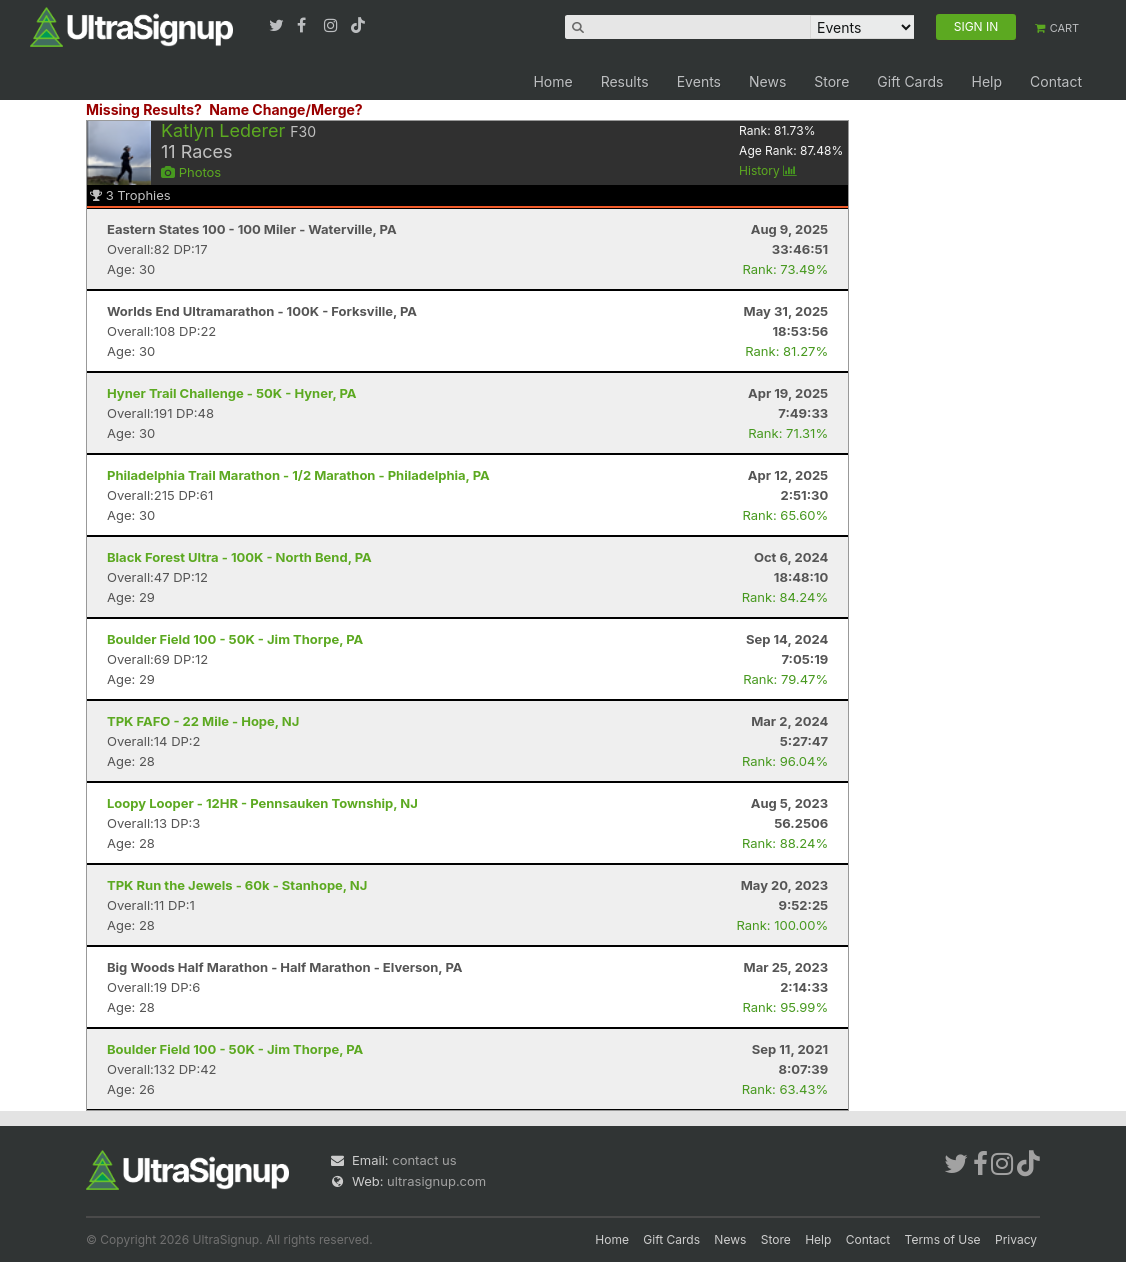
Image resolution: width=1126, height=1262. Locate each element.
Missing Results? (144, 109)
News (767, 81)
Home (552, 81)
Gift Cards (910, 81)
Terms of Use (943, 1239)
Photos (191, 172)
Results (625, 81)
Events (699, 81)
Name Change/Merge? (286, 109)
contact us (424, 1160)
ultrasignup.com (436, 1181)
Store (831, 81)
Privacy (1016, 1239)
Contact (1056, 81)
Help (986, 81)
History (768, 170)
